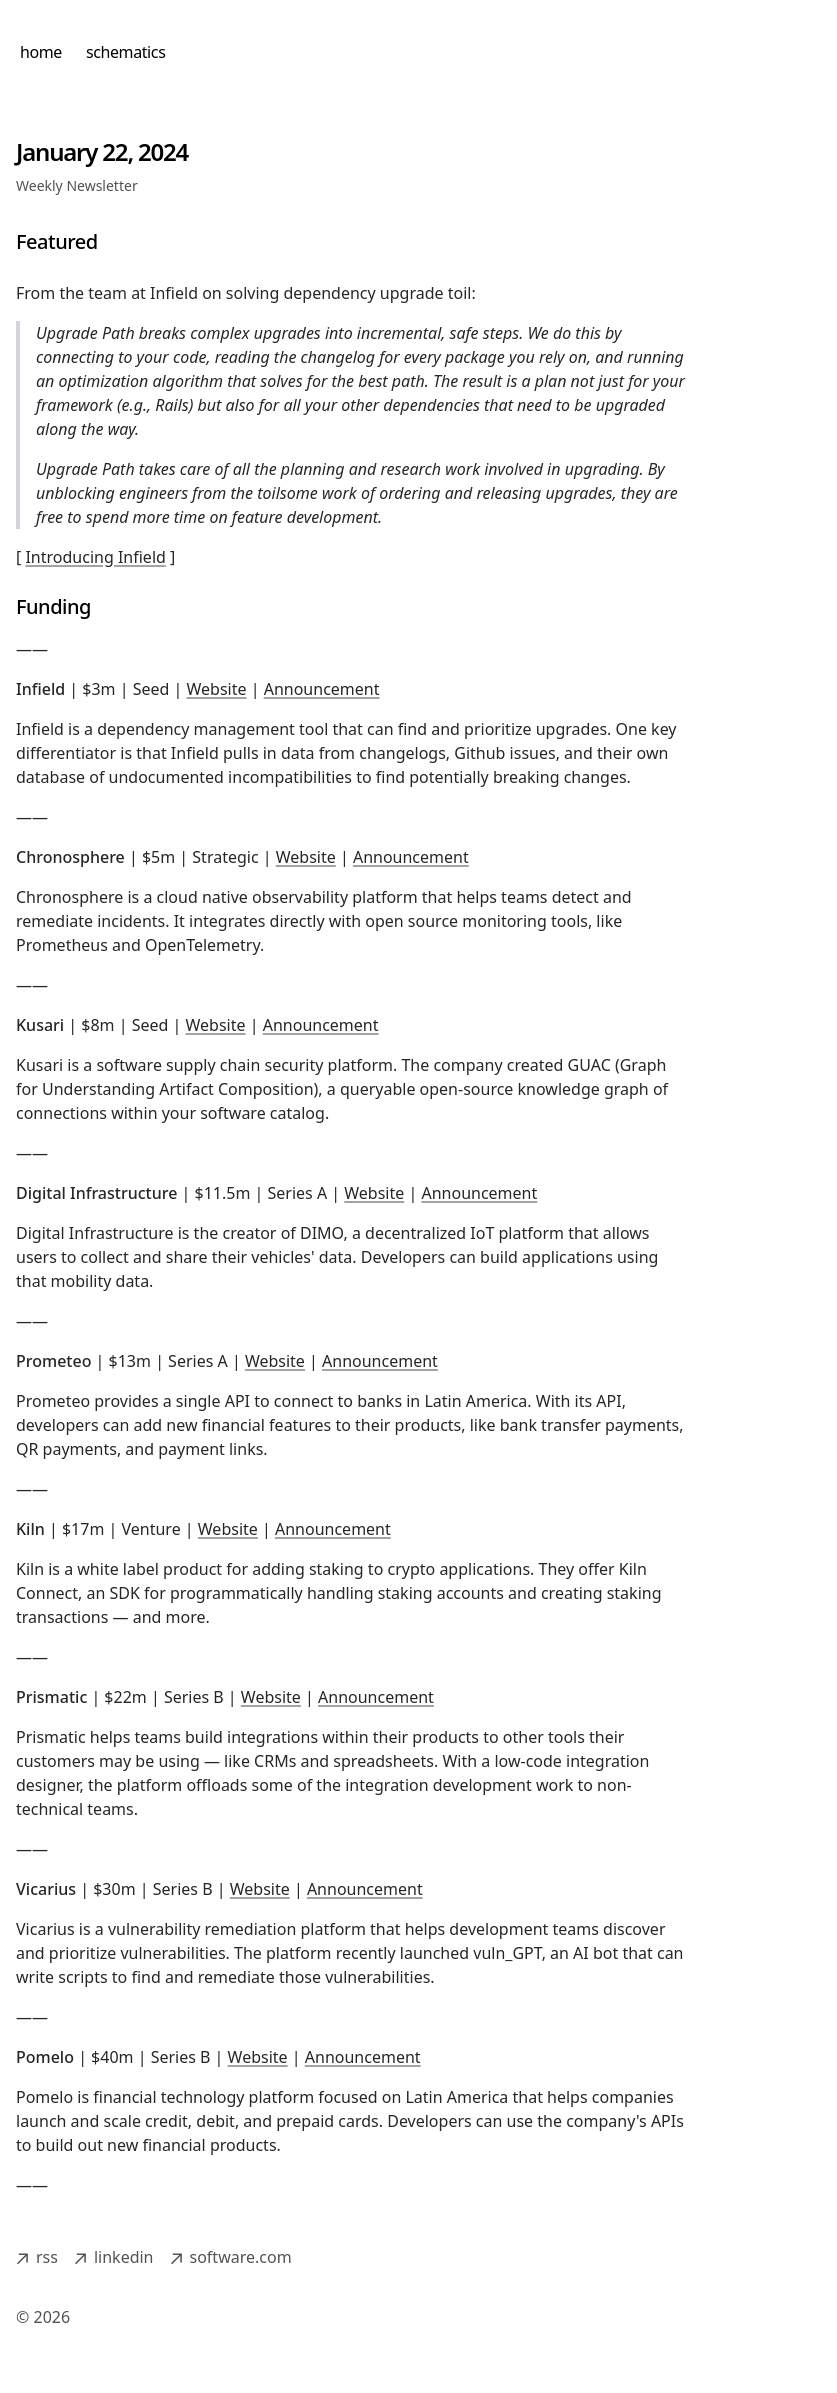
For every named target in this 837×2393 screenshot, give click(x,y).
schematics (125, 52)
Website (217, 689)
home (41, 52)
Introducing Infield (95, 557)
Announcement (322, 689)
